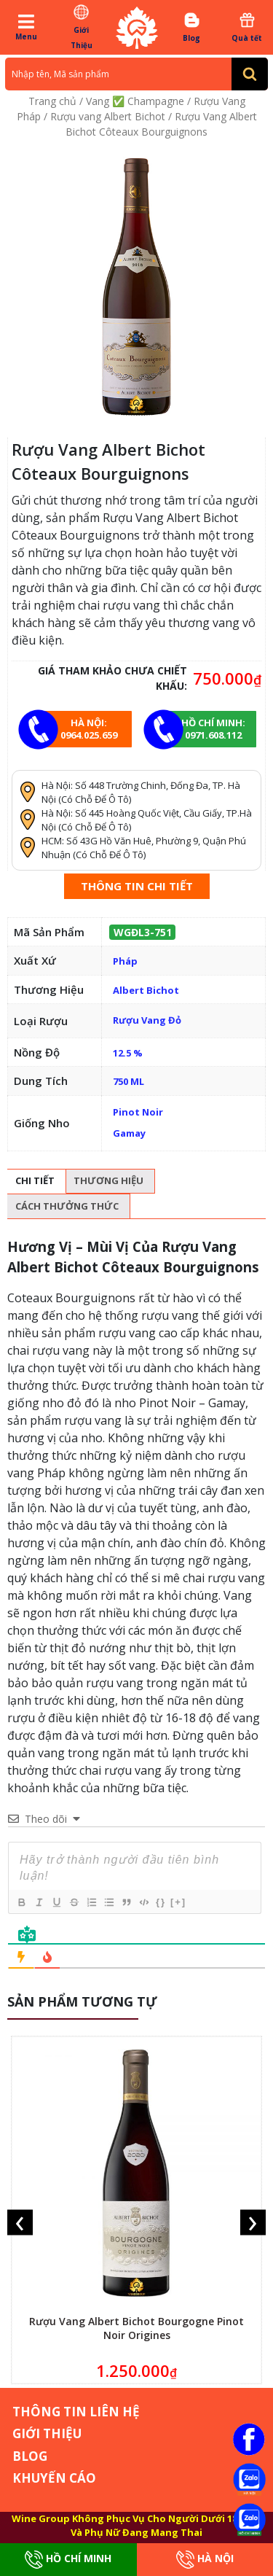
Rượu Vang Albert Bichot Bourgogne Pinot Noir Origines (136, 2328)
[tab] (35, 1181)
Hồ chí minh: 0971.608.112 (213, 729)
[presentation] (20, 2222)
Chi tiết (35, 1180)
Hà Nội (205, 2559)
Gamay (129, 1133)
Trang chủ (52, 101)
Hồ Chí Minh (68, 2559)
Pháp (125, 961)
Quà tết (247, 27)
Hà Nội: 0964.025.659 (88, 729)
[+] (178, 1901)
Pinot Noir (138, 1111)
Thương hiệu (108, 1180)
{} (161, 1901)
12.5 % (128, 1052)
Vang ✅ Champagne (135, 101)
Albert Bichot (146, 990)
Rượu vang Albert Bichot (107, 116)
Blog (191, 27)
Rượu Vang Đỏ (147, 1020)
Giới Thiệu (81, 26)
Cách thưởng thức (67, 1206)
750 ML (128, 1081)
